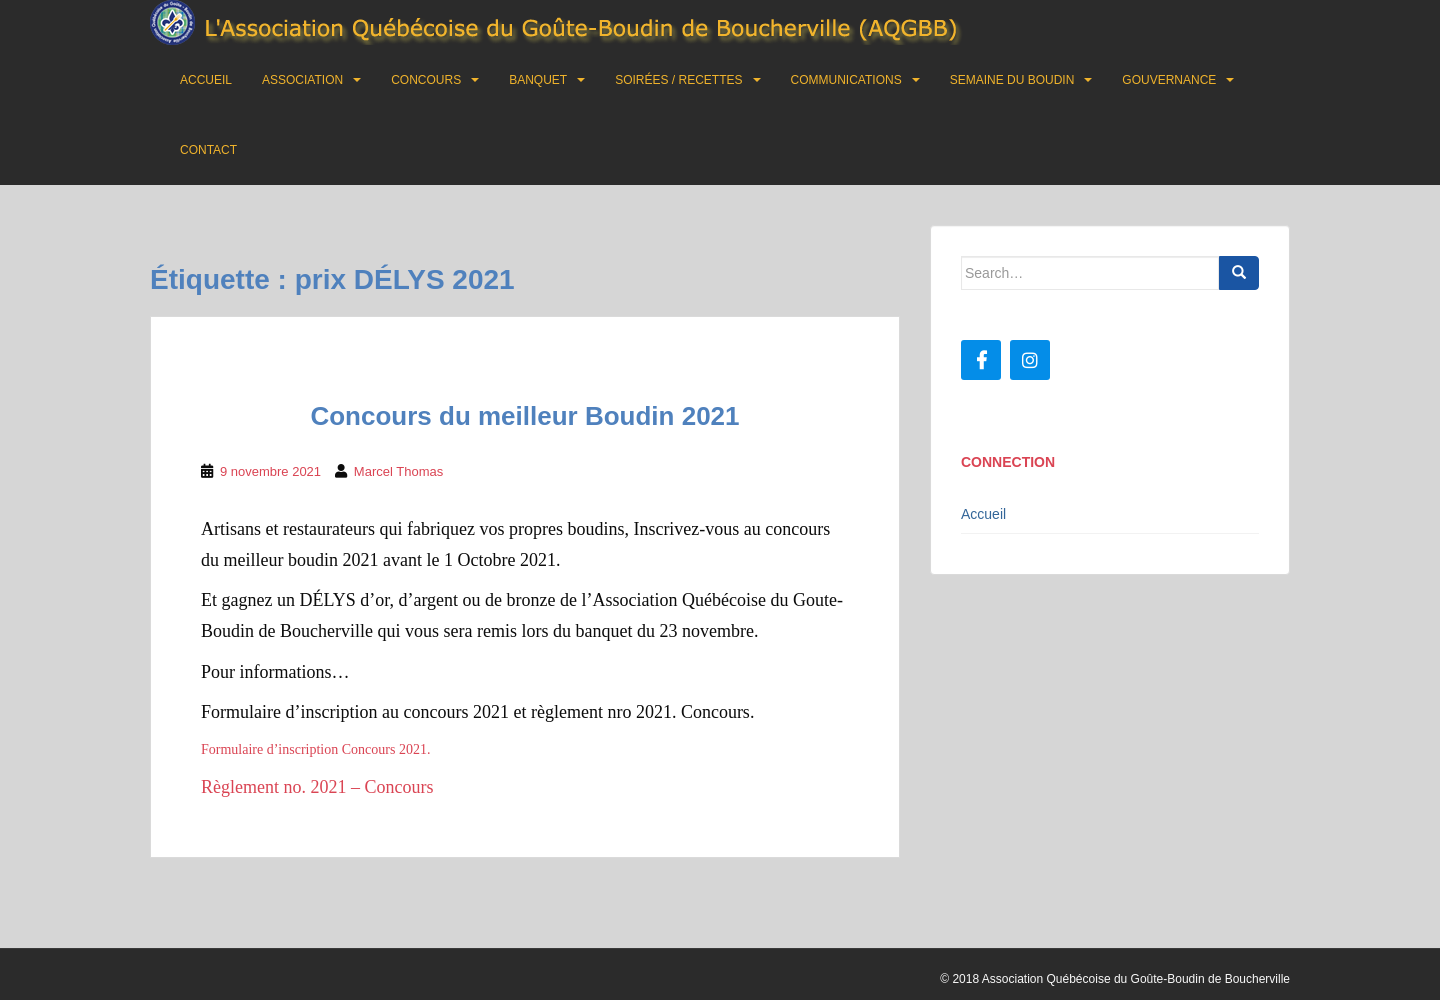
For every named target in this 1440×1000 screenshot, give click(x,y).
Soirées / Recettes (678, 80)
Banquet (538, 80)
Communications (846, 80)
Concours (426, 80)
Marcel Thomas (398, 471)
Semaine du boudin (1012, 80)
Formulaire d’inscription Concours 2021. (315, 749)
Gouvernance (1169, 80)
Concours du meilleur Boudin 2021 (524, 416)
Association (302, 80)
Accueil (206, 80)
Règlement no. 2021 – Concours (317, 787)
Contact (208, 150)
